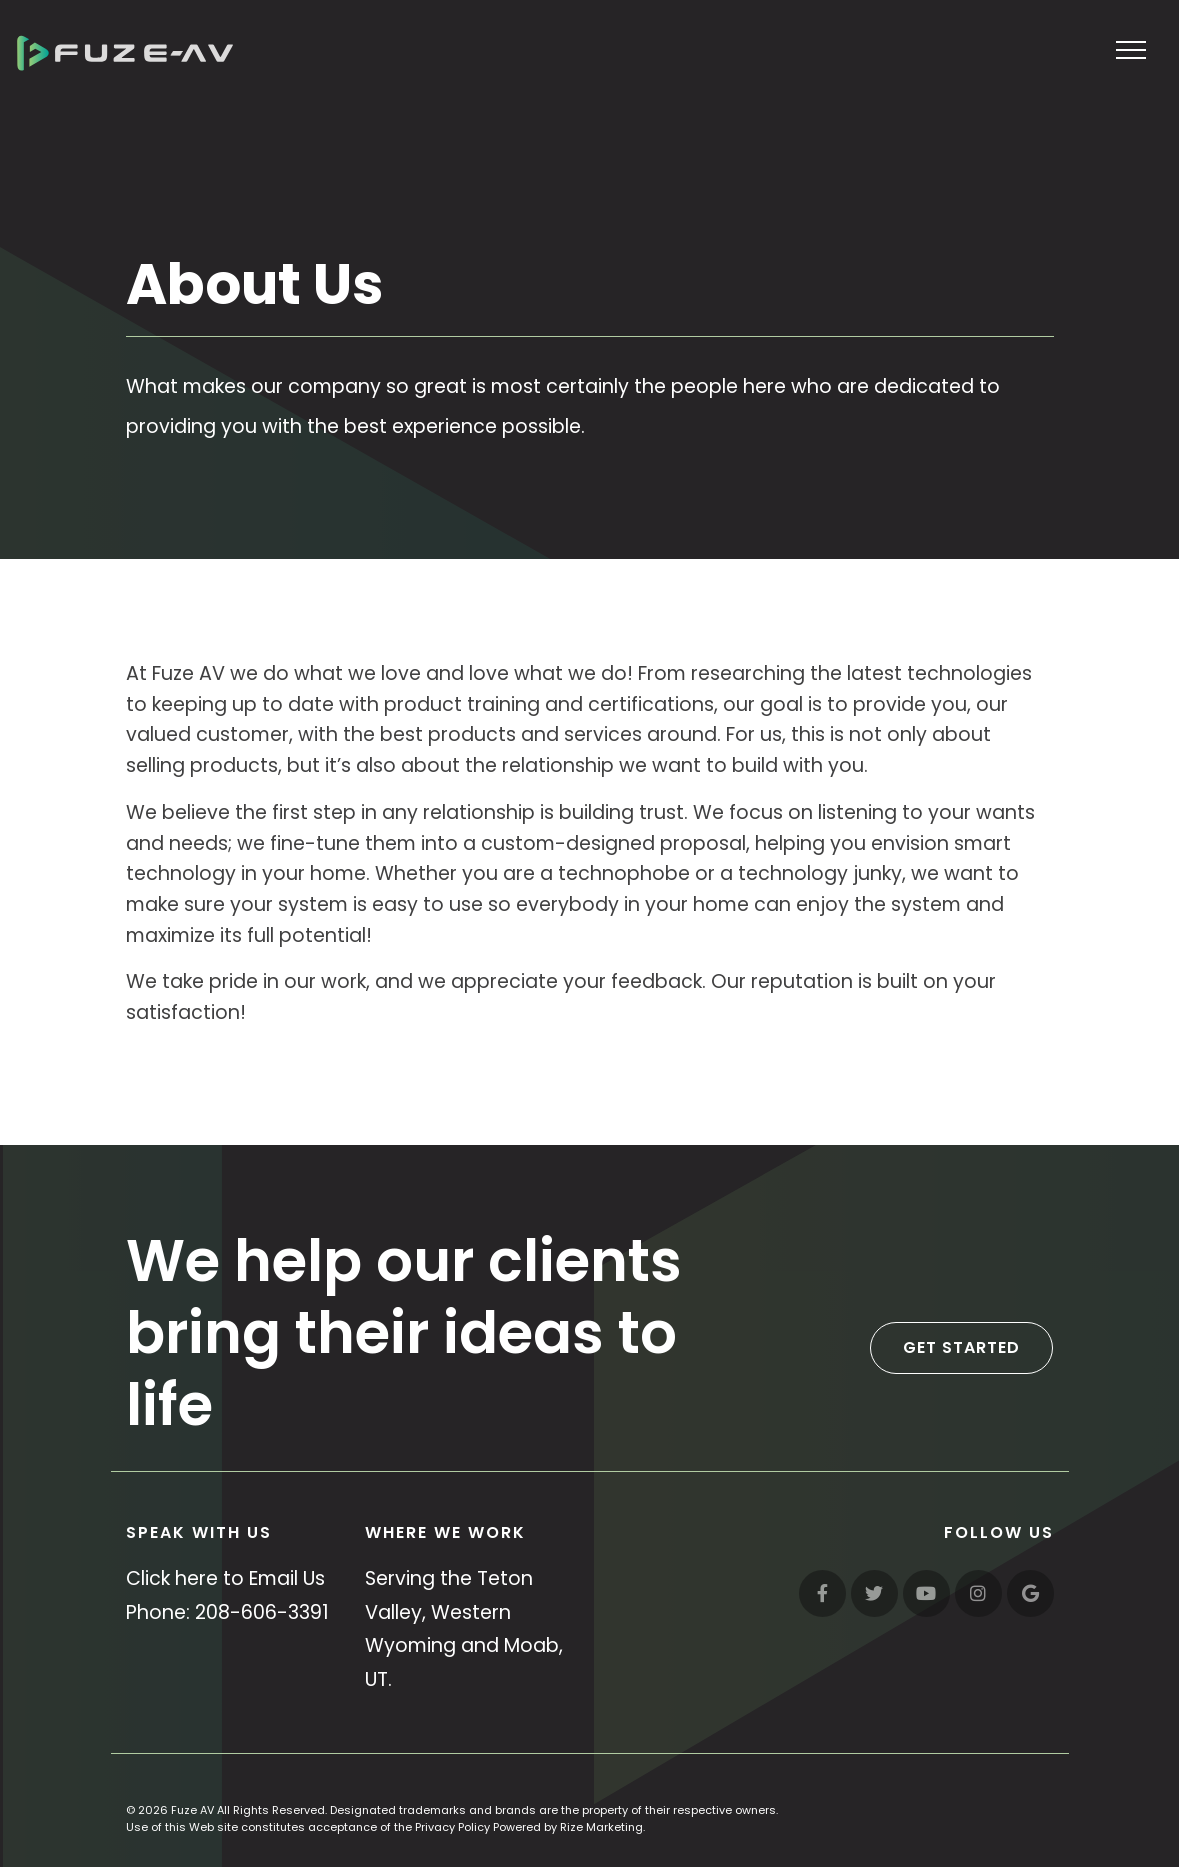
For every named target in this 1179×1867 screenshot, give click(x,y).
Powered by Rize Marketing (568, 1827)
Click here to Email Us (225, 1578)
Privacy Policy (452, 1827)
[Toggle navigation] (1131, 49)
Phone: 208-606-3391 (227, 1612)
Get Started (961, 1347)
